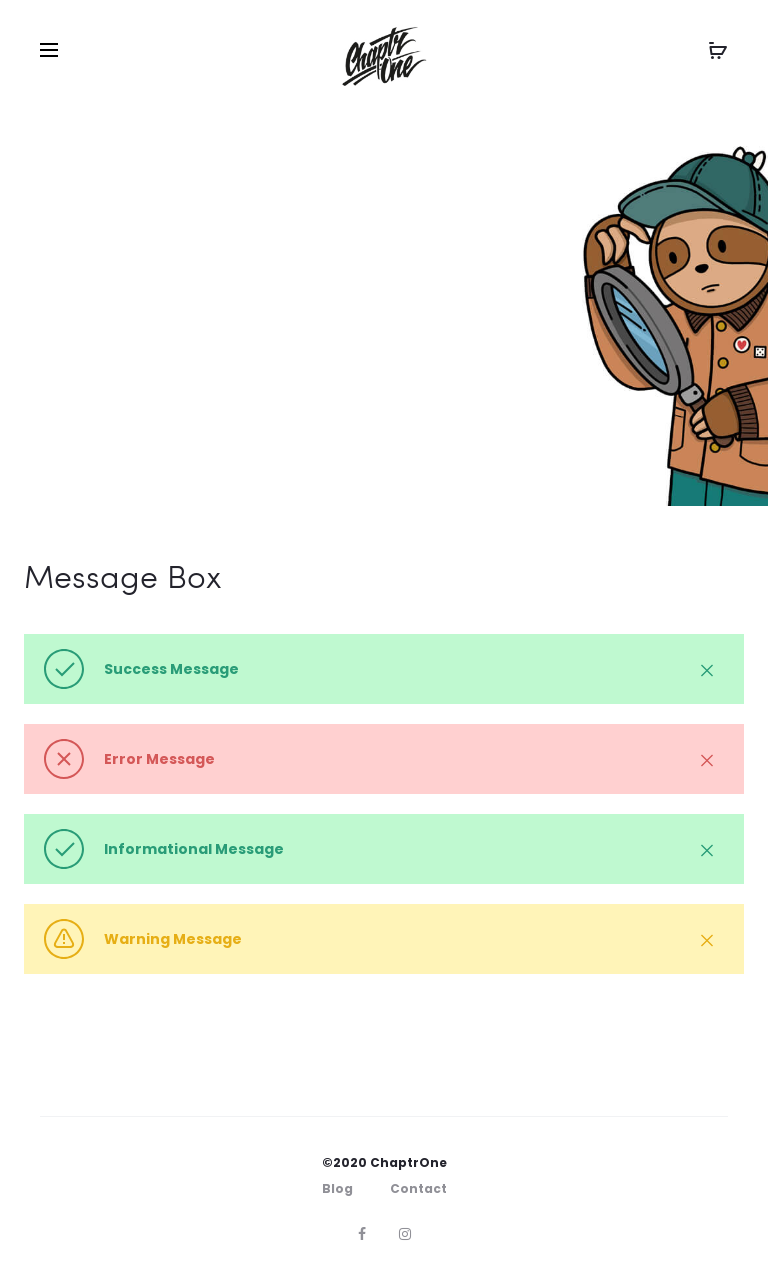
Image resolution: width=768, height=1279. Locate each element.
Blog (337, 1188)
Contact (418, 1188)
